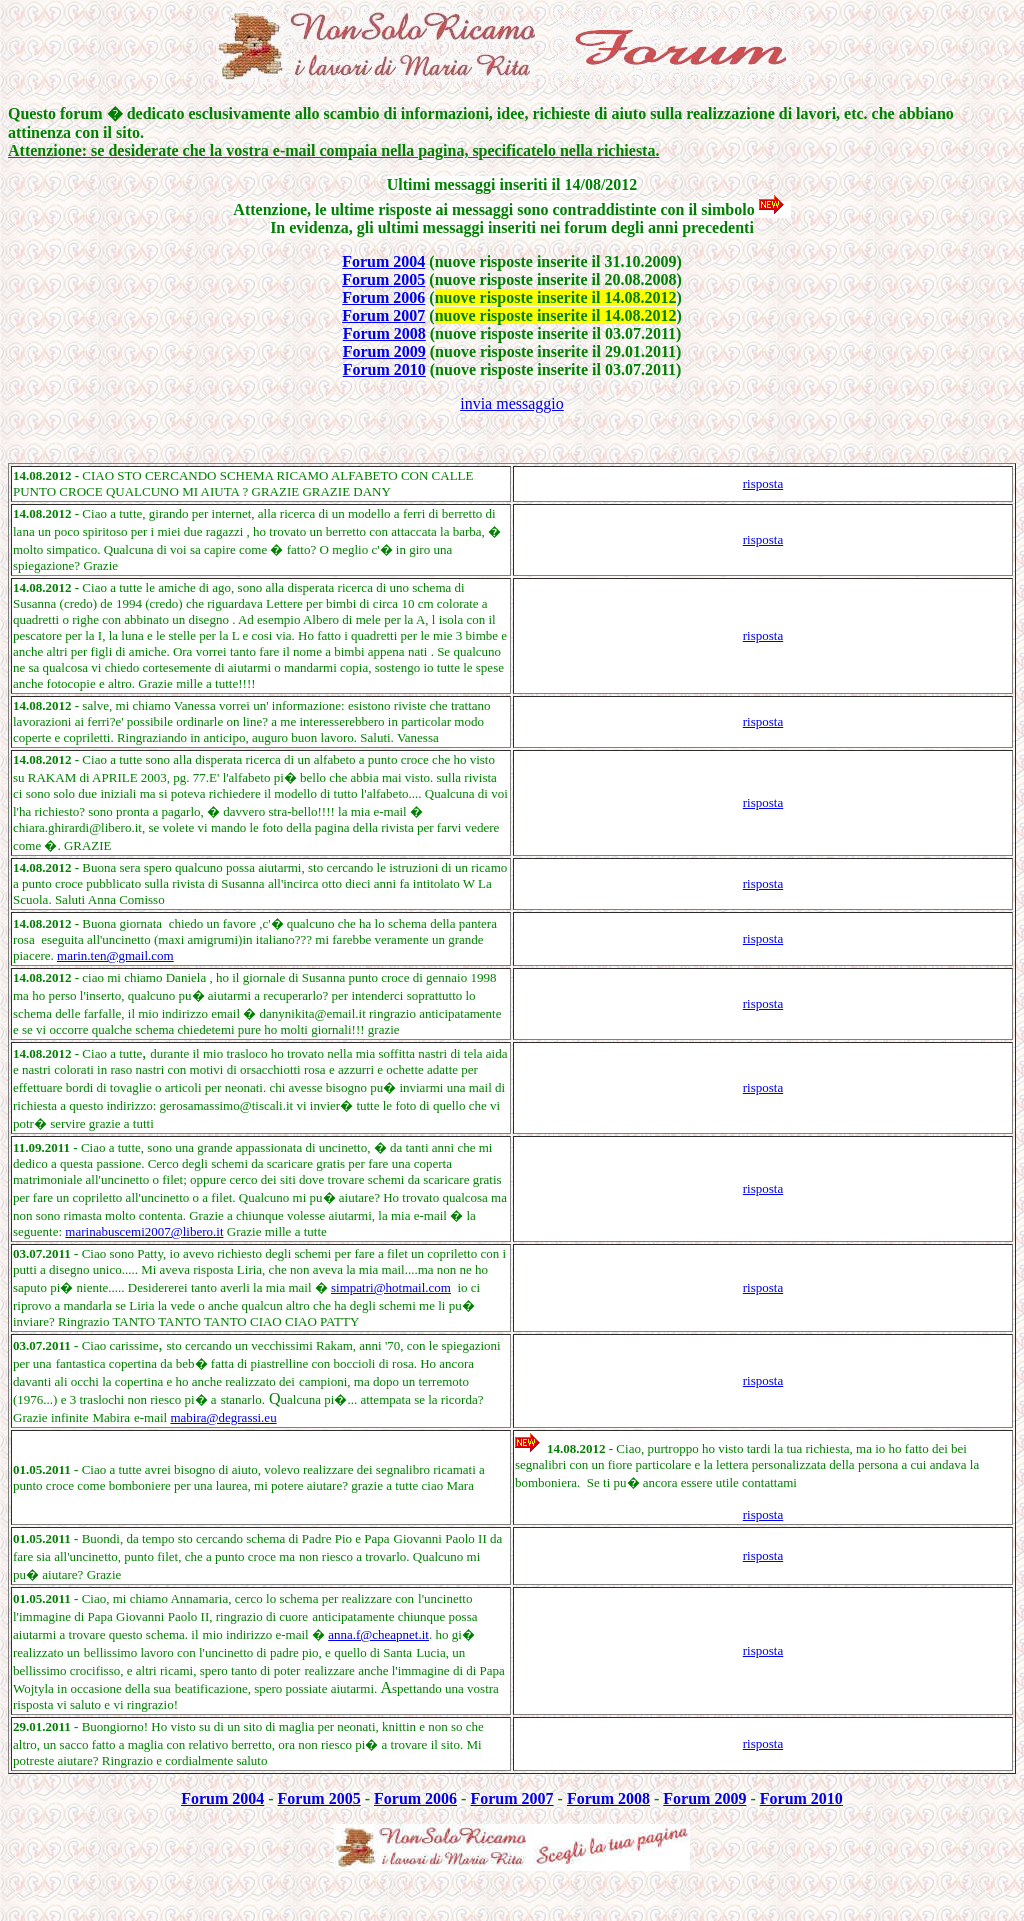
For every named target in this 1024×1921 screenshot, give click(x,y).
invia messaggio (512, 403)
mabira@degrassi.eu (223, 1417)
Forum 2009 (384, 351)
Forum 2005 (383, 279)
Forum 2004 (383, 261)
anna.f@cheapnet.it (378, 1634)
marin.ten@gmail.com (115, 955)
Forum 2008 (384, 333)
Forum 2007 (383, 315)
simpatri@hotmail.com (391, 1287)
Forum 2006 (383, 297)
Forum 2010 (384, 369)
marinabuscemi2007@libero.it (144, 1231)
